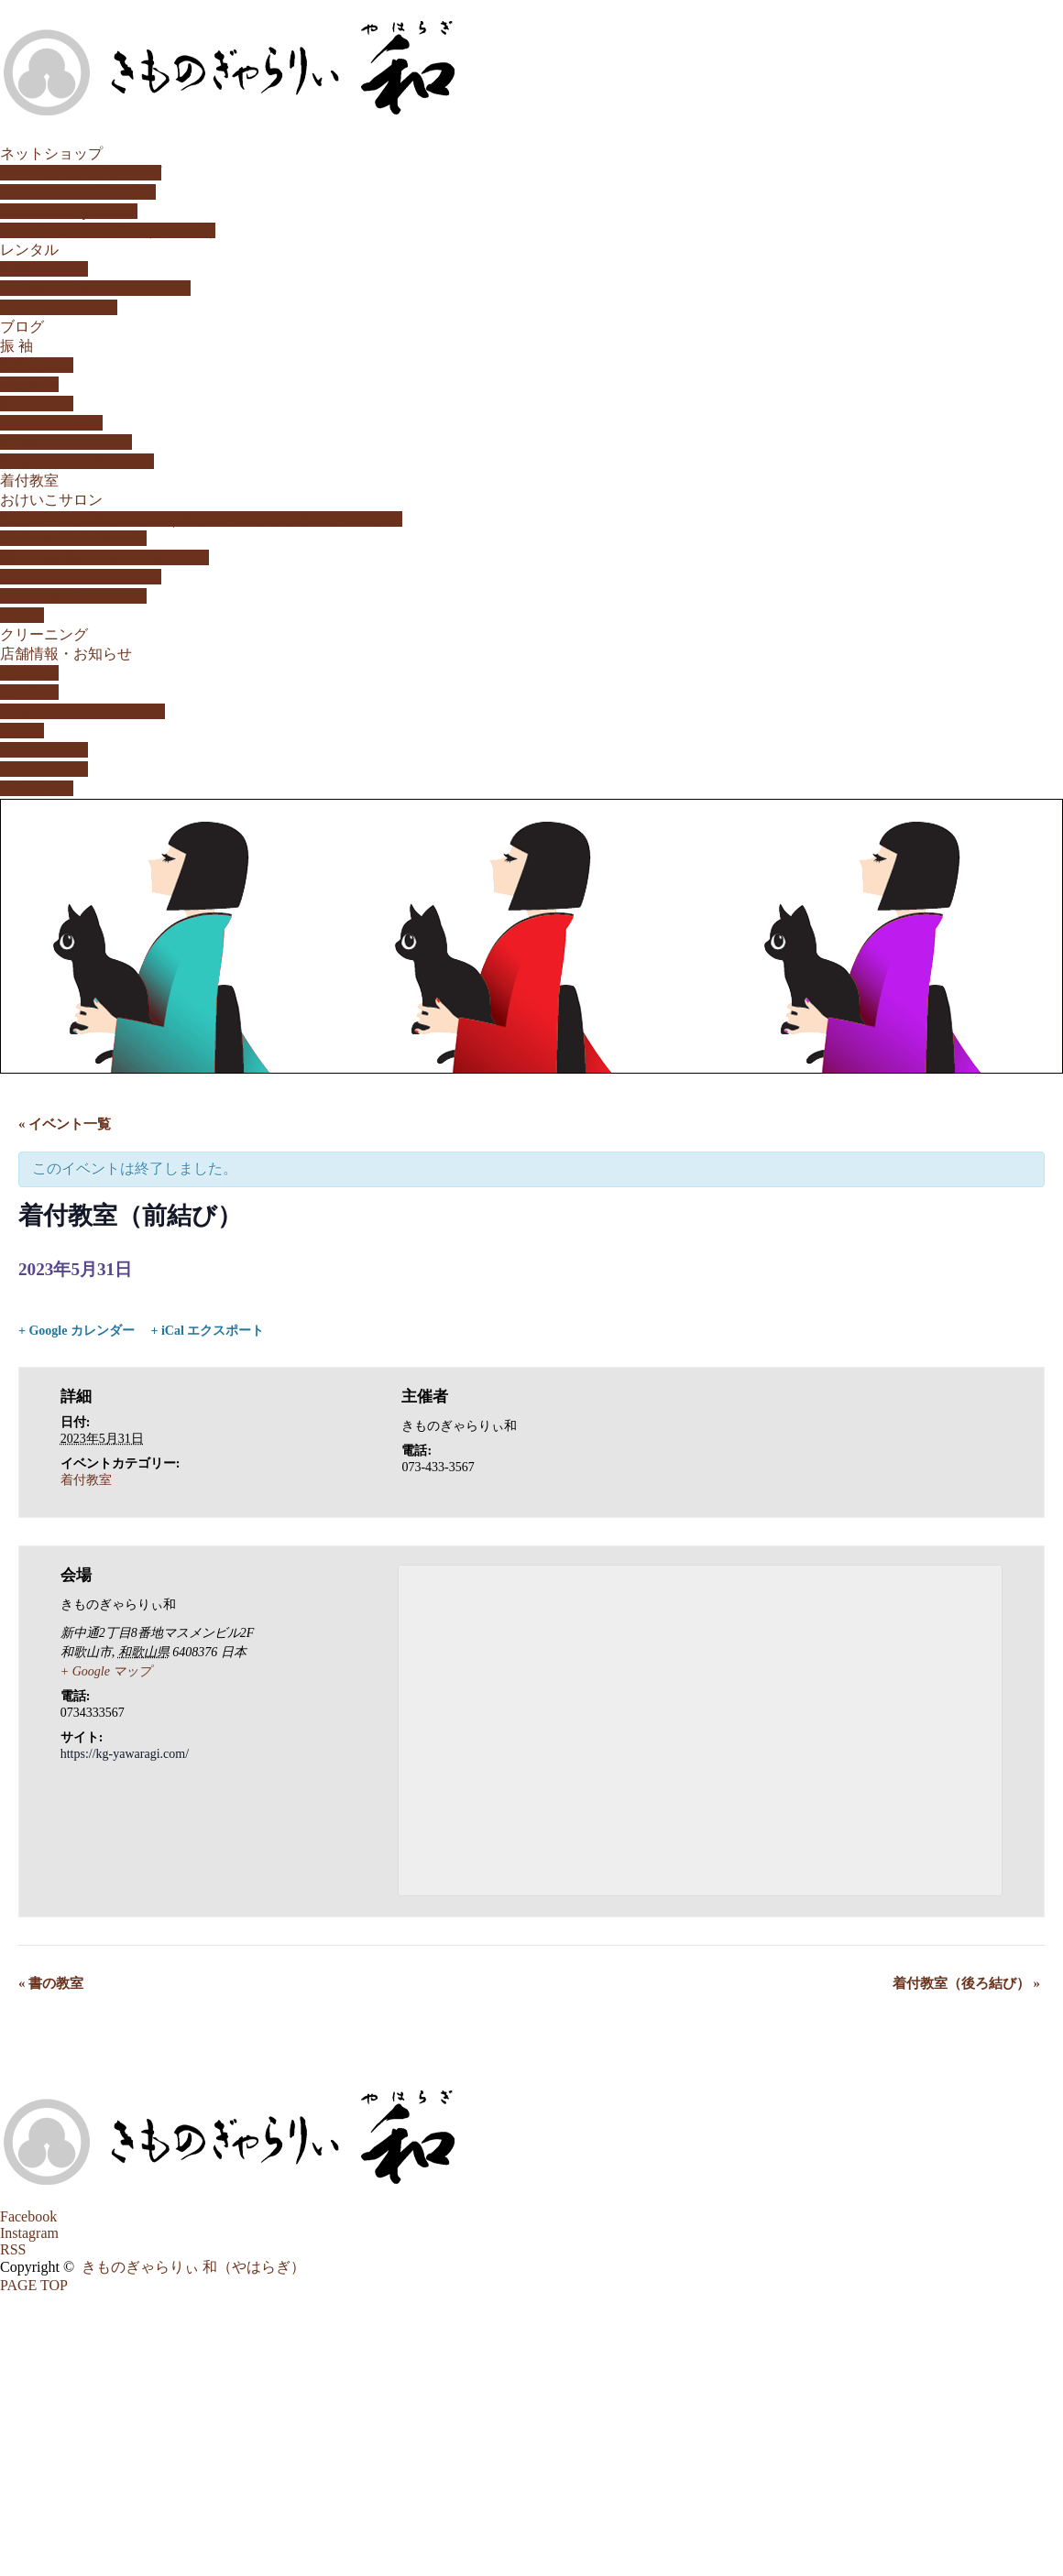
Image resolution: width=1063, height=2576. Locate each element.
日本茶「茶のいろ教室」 (80, 576)
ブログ (22, 326)
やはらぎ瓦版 (44, 750)
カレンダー (36, 788)
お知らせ (29, 673)
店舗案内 (29, 692)
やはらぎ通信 (44, 769)
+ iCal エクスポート (207, 1330)
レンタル (29, 249)
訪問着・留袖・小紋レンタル (95, 288)
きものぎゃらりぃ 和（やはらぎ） (193, 2267)
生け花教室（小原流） (73, 538)
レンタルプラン (51, 423)
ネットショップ (51, 153)
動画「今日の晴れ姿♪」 (77, 461)
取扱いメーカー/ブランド (82, 711)
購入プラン (36, 403)
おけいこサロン (51, 500)
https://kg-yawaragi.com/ (124, 1754)
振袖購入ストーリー (66, 442)
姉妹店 (22, 730)
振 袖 (16, 346)
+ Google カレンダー (76, 1330)
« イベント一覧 (64, 1124)
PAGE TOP (34, 2285)
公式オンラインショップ (80, 172)
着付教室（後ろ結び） (966, 1983)
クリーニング (44, 634)
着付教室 (29, 480)
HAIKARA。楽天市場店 (78, 192)
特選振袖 (29, 384)
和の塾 (22, 615)
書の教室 (50, 1983)
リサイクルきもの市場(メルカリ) (107, 230)
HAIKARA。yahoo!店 (68, 211)
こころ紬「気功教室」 (73, 596)
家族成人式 (36, 365)
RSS (13, 2249)
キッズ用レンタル (58, 307)
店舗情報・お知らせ (66, 653)
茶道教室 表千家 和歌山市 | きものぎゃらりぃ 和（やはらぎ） (201, 519)
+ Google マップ (106, 1671)
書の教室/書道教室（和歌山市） (104, 557)
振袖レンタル (44, 269)
